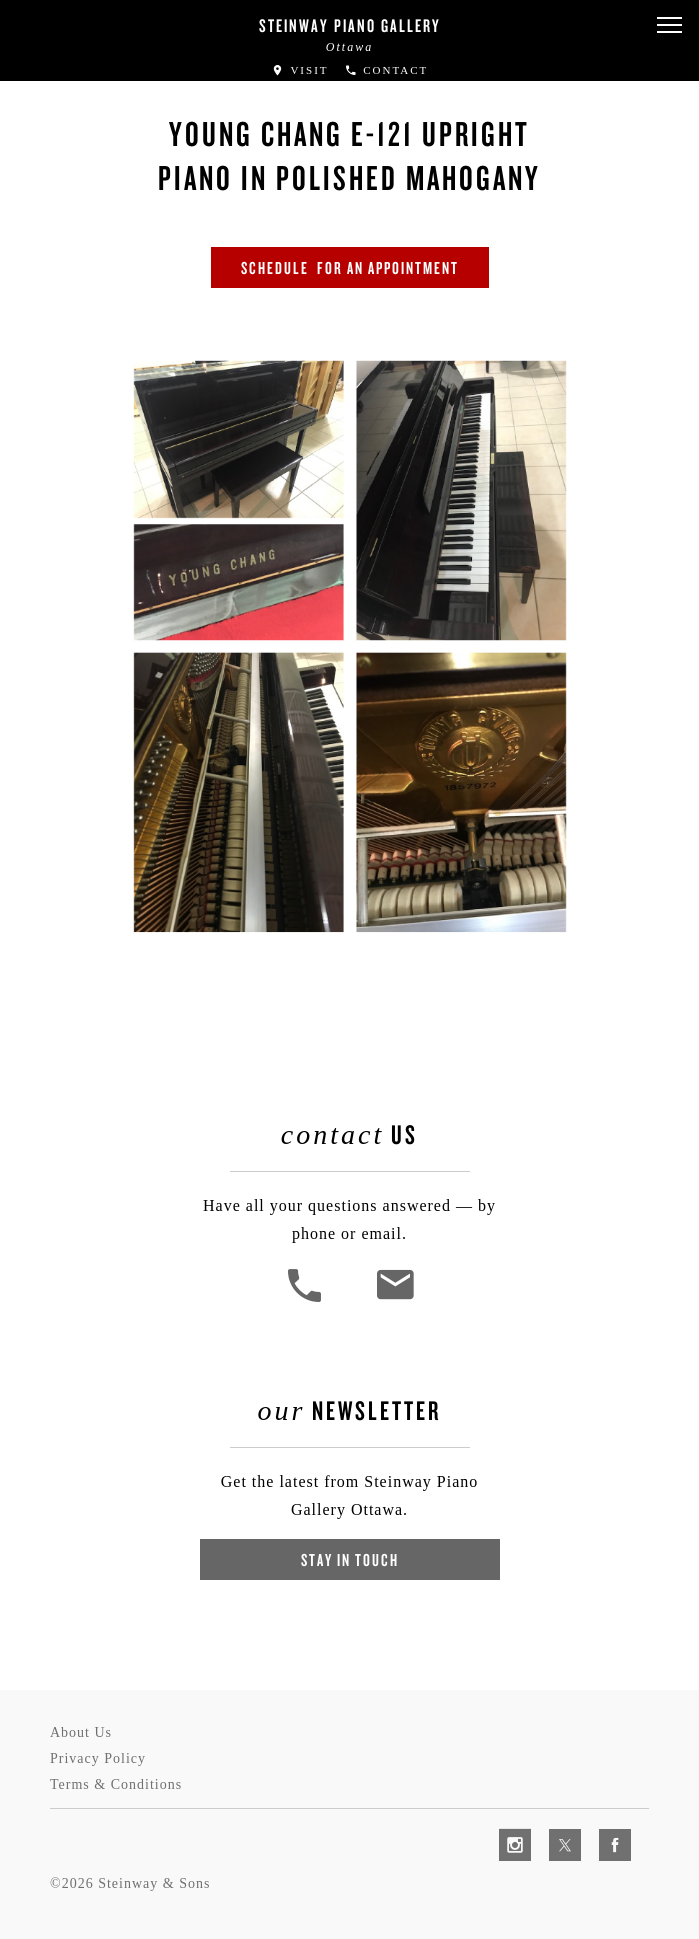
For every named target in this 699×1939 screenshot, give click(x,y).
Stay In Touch (350, 1559)
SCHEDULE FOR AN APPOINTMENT (350, 267)
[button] (669, 25)
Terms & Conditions (116, 1784)
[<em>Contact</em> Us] (394, 1299)
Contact (386, 70)
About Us (81, 1732)
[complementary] (554, 1829)
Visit (300, 70)
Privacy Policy (98, 1758)
